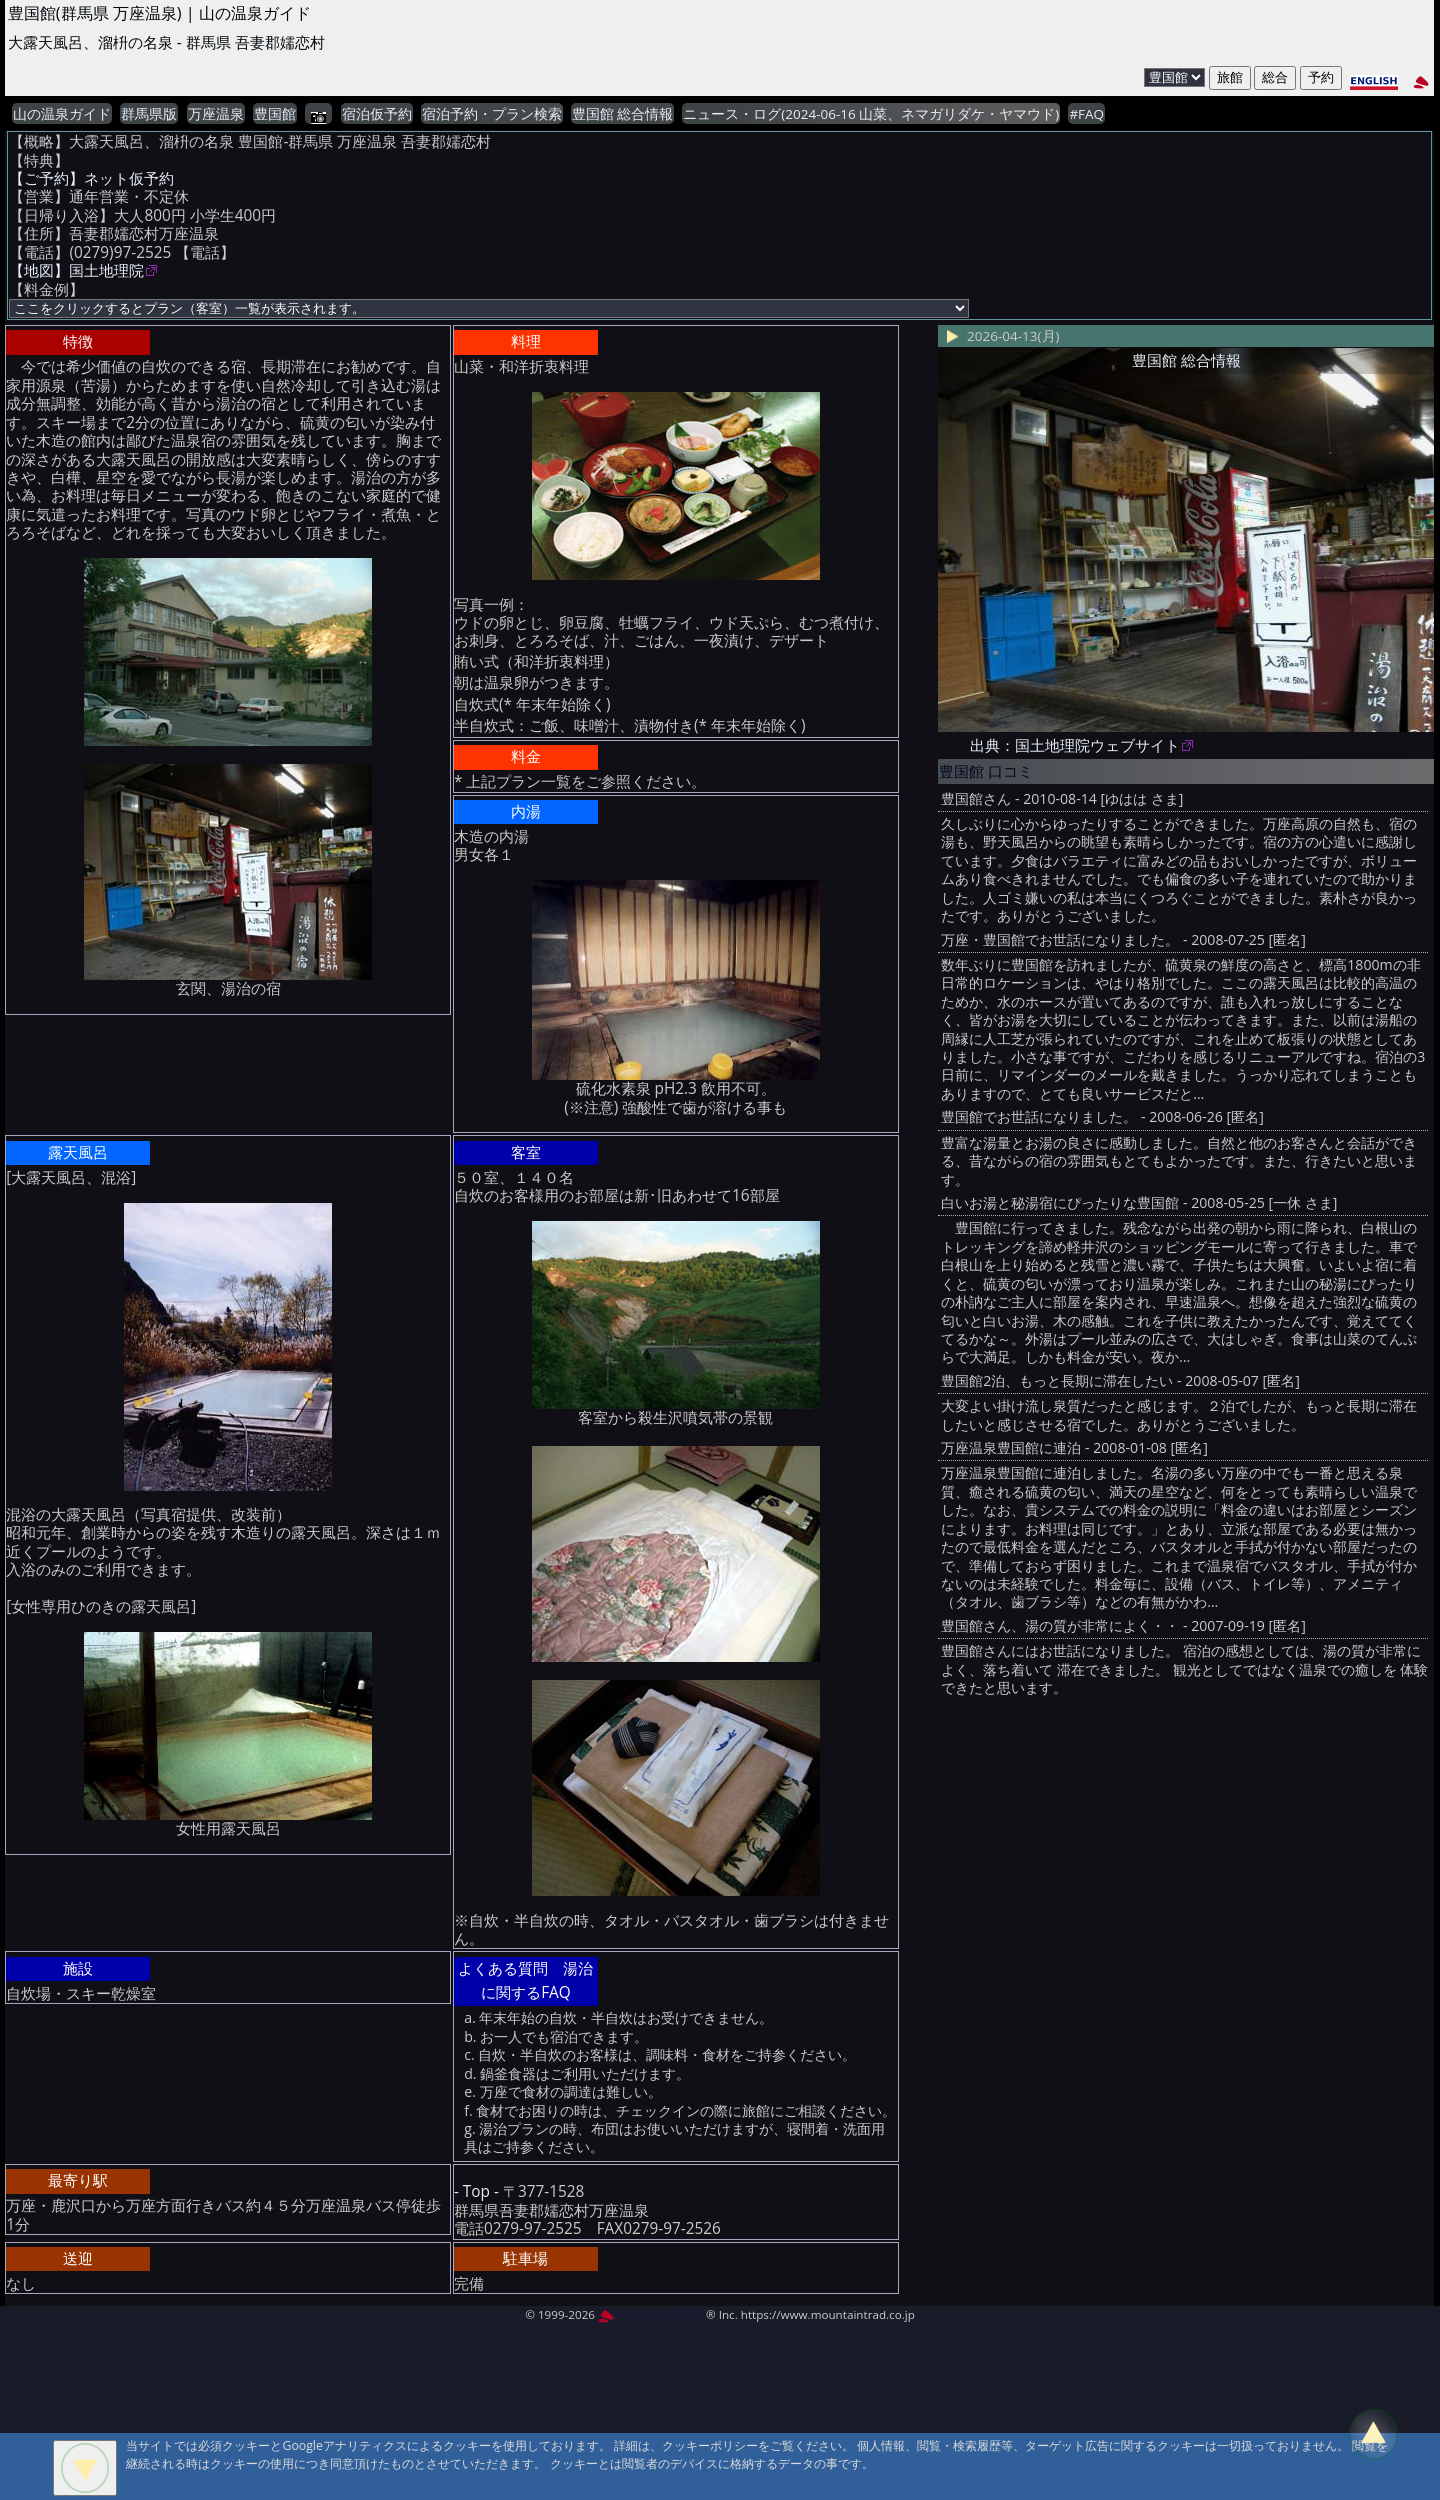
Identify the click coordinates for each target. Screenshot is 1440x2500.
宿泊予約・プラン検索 (492, 114)
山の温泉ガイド (62, 114)
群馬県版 (149, 114)
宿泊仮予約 (377, 114)
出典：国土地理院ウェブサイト (1075, 745)
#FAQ (1086, 114)
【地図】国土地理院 (76, 270)
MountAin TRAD (650, 2314)
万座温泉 (216, 114)
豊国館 (275, 114)
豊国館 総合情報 (623, 114)
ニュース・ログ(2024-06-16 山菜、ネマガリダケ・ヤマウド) (871, 114)
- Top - (476, 2191)
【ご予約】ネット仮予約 (91, 178)
